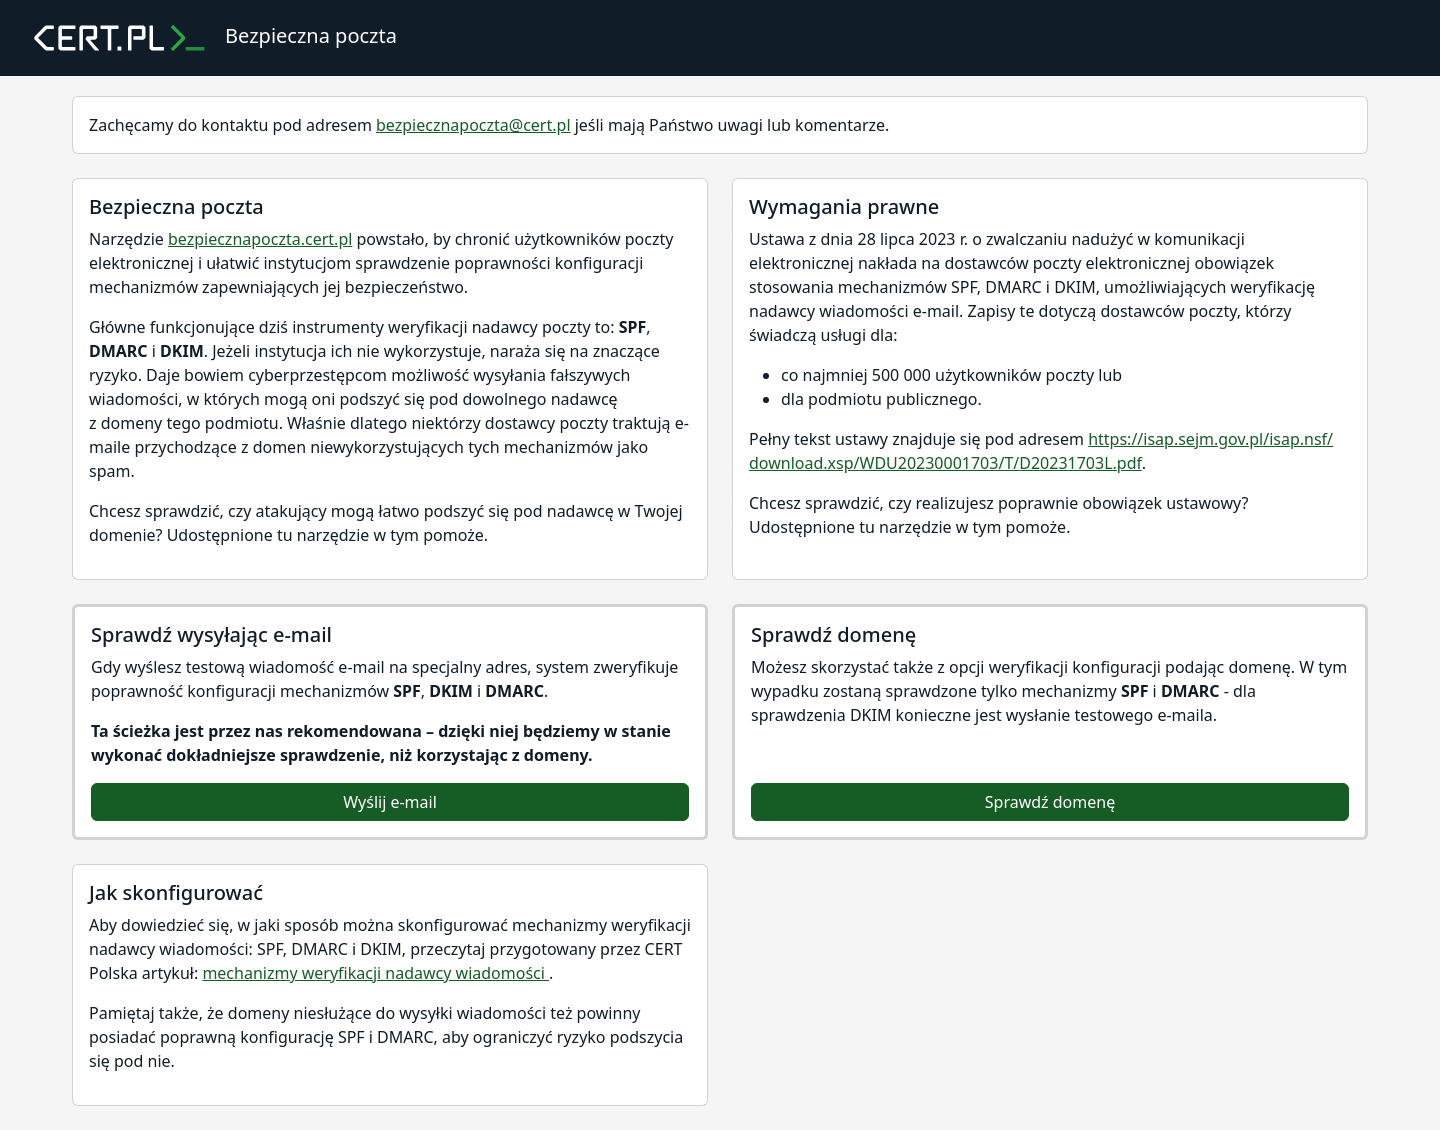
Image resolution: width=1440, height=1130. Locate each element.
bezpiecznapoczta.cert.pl (260, 239)
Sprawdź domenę (1050, 802)
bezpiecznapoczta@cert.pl (473, 125)
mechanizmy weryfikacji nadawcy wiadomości (375, 973)
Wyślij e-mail (390, 802)
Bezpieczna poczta (208, 38)
